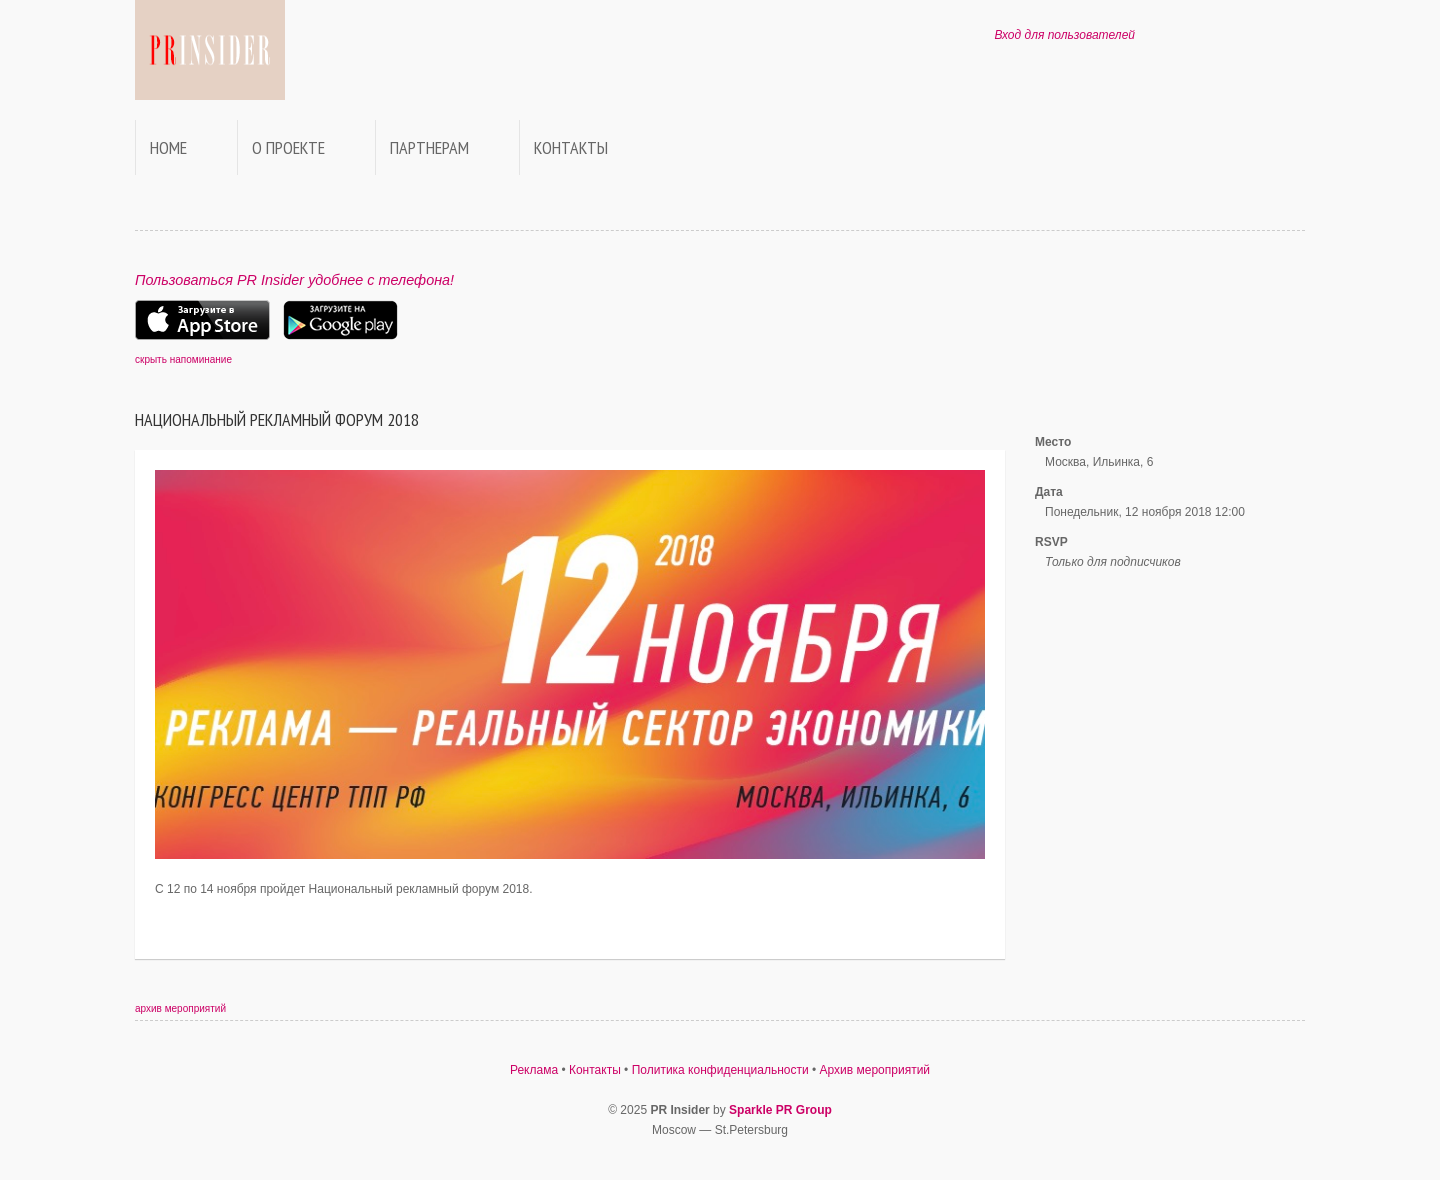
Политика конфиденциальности (720, 1070)
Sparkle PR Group (780, 1110)
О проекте (288, 147)
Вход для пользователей (1064, 35)
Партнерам (429, 147)
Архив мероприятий (875, 1070)
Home (168, 147)
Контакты (571, 147)
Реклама (534, 1070)
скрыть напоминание (183, 359)
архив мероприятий (180, 1008)
